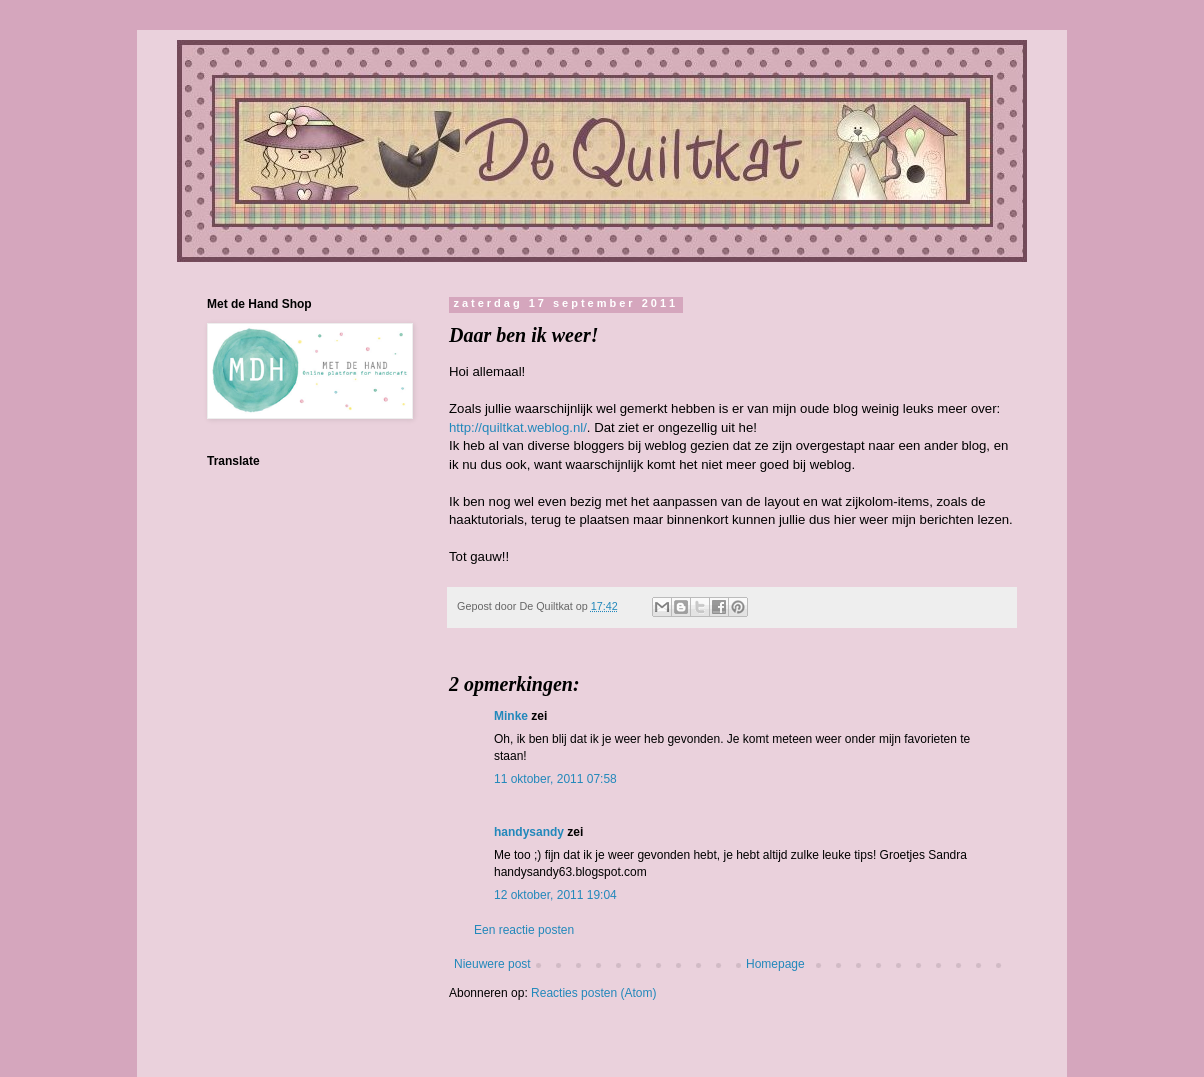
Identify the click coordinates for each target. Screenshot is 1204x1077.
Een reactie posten (524, 930)
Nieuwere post (492, 964)
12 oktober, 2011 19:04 (555, 895)
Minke (511, 716)
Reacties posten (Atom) (593, 993)
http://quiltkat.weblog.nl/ (518, 427)
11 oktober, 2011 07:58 (555, 779)
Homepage (775, 964)
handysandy (529, 832)
